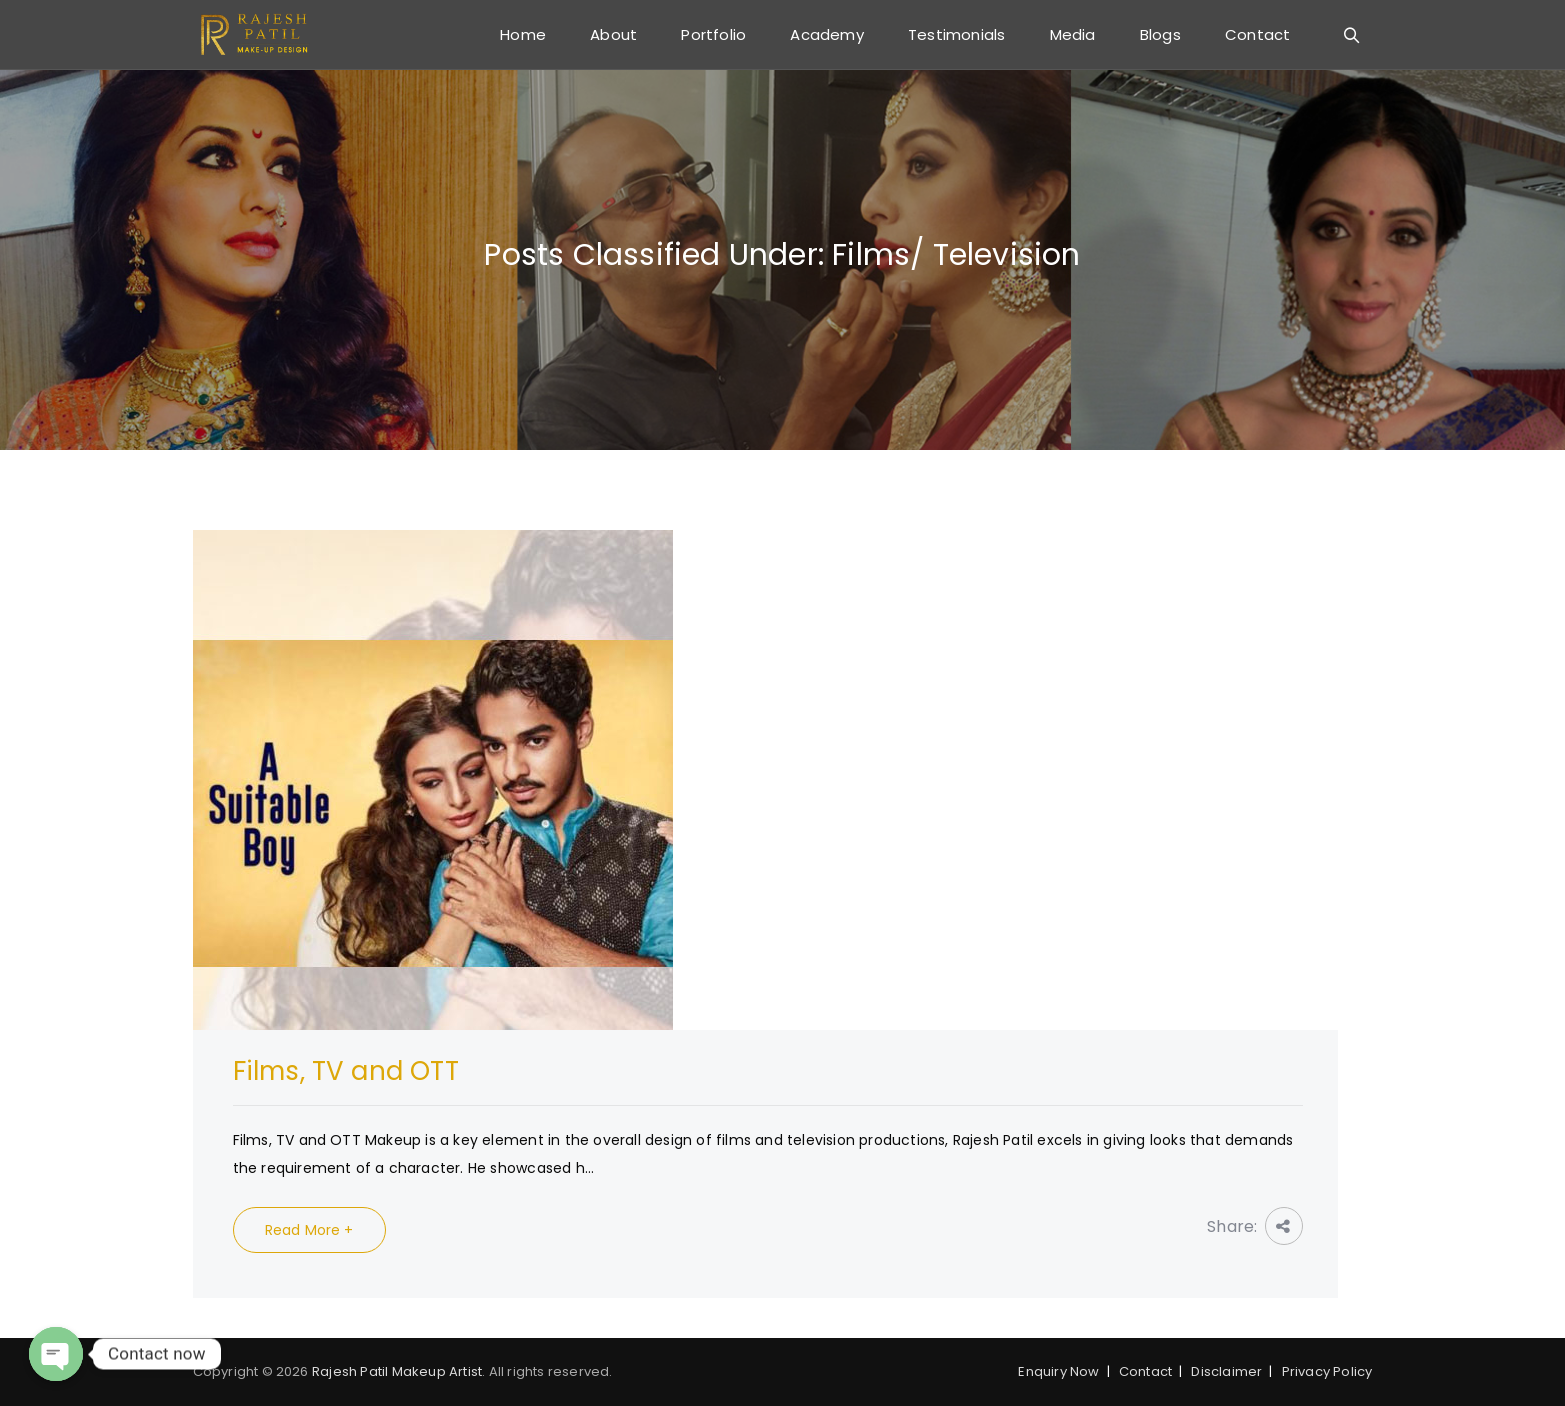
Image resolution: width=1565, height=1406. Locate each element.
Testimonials (956, 34)
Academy (826, 34)
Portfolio (713, 34)
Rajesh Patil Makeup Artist (397, 1371)
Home (523, 34)
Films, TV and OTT (346, 1071)
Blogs (1160, 34)
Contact (1257, 34)
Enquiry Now (1058, 1371)
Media (1073, 34)
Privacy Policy (1327, 1371)
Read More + (309, 1230)
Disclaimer (1226, 1371)
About (613, 34)
